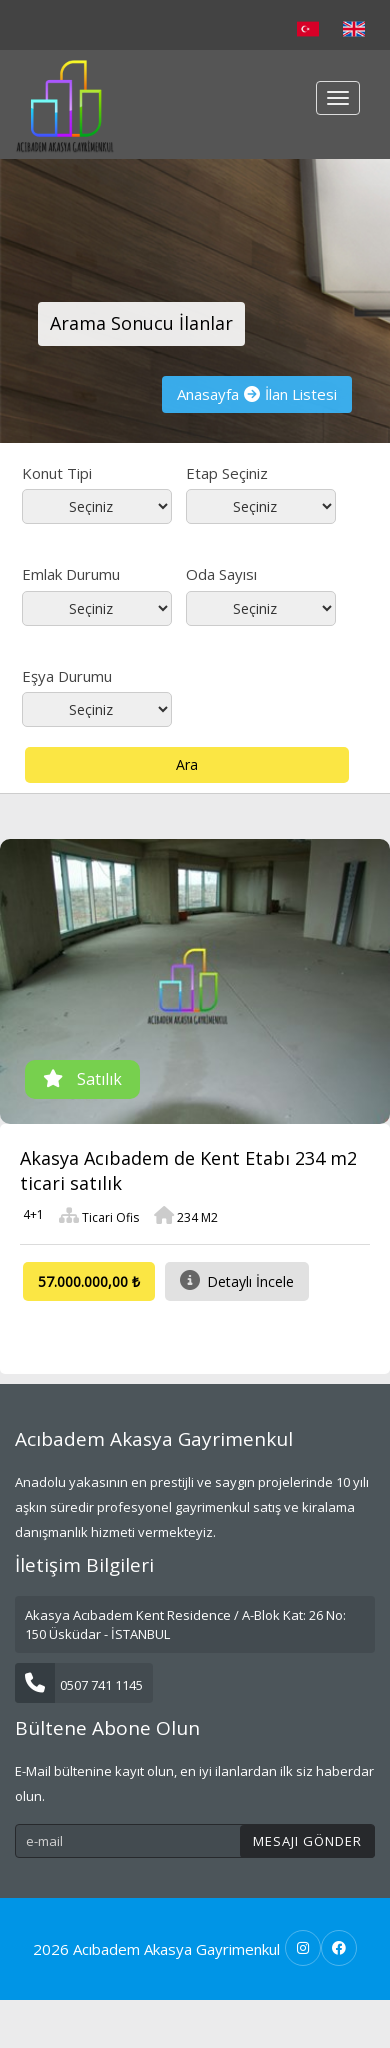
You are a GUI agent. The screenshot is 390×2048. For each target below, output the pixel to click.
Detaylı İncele (237, 1280)
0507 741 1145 (79, 1685)
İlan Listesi (301, 394)
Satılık (82, 1079)
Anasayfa (208, 394)
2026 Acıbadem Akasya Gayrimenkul (156, 1949)
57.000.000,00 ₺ (89, 1281)
